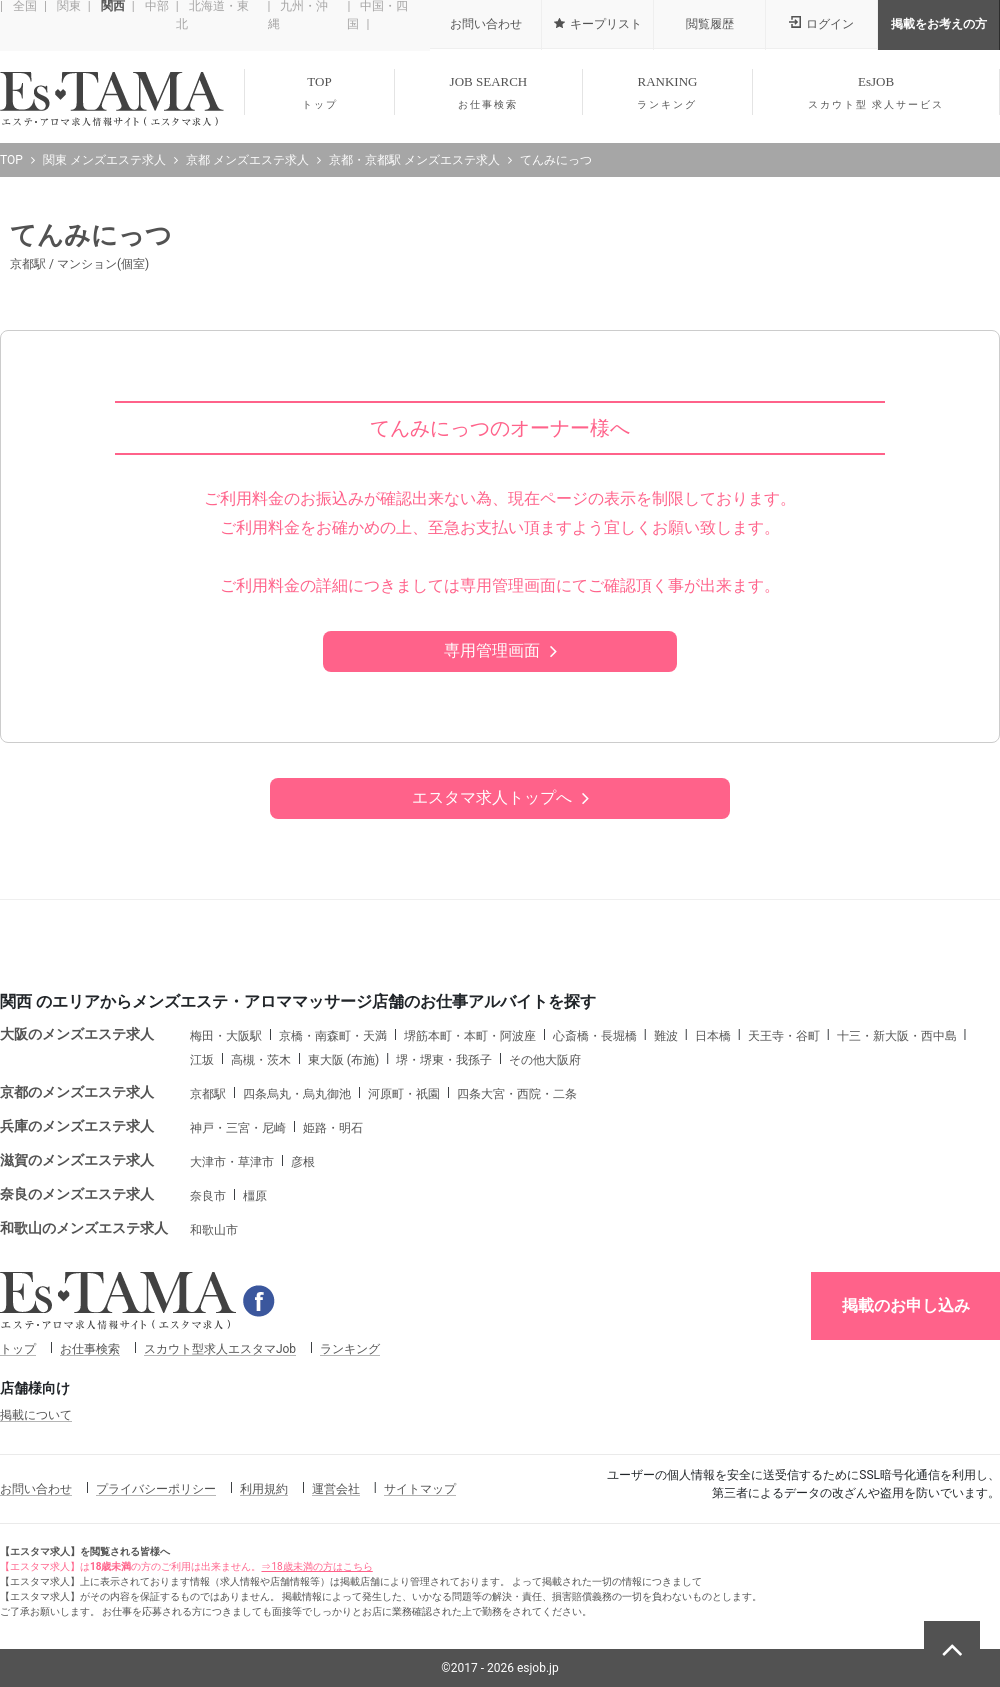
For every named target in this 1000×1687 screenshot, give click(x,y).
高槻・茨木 (261, 1060)
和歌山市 (214, 1230)
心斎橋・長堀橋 (595, 1036)
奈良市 (208, 1196)
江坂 (202, 1060)
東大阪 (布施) (343, 1060)
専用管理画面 (492, 650)
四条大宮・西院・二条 (517, 1094)
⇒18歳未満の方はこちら (316, 1566)
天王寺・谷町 (784, 1036)
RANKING (667, 93)
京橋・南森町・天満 (333, 1036)
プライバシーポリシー (156, 1489)
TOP (319, 93)
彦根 (303, 1162)
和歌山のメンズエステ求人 (84, 1228)
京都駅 (208, 1094)
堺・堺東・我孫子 (444, 1060)
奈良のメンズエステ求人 (77, 1194)
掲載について (36, 1415)
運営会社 (336, 1489)
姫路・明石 (333, 1128)
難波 (666, 1036)
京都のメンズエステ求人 (77, 1092)
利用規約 (264, 1489)
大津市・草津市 (232, 1162)
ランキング (350, 1349)
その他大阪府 (545, 1060)
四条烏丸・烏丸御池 (297, 1094)
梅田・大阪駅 (226, 1036)
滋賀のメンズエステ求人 (77, 1160)
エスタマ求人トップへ (492, 797)
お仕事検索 (90, 1349)
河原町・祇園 (404, 1094)
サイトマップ (420, 1489)
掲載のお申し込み (906, 1305)
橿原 (255, 1196)
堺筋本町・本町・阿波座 (470, 1036)
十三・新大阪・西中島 (897, 1036)
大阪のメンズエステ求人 (77, 1034)
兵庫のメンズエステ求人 (77, 1126)
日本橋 (713, 1036)
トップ (18, 1349)
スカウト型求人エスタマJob (220, 1349)
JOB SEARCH (488, 93)
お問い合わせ (36, 1489)
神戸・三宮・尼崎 (238, 1128)
